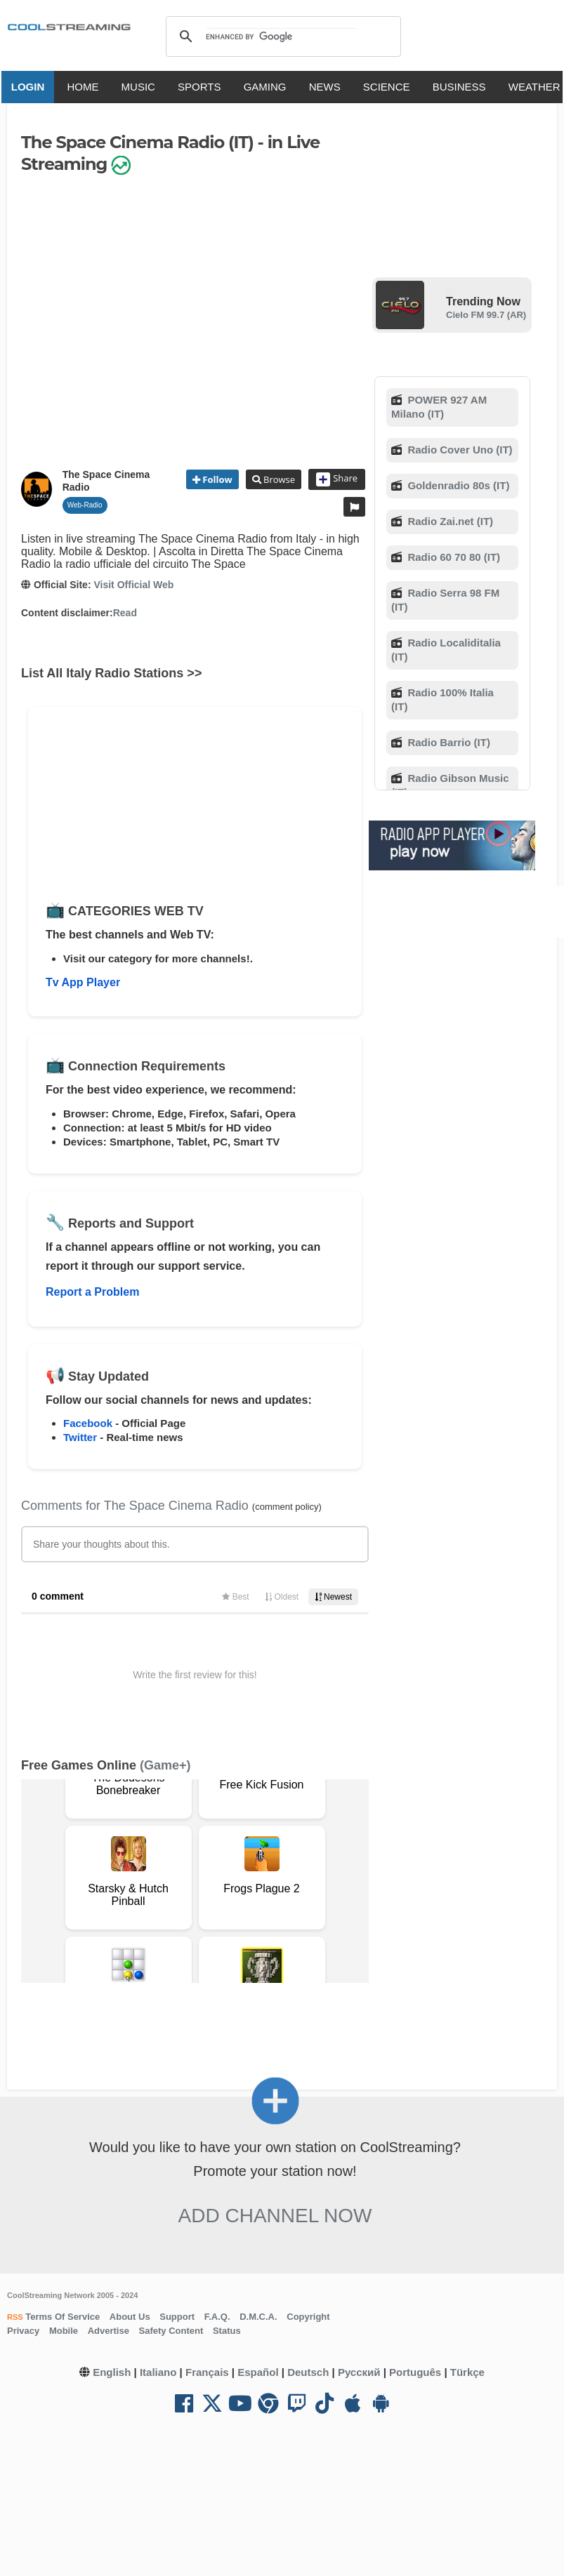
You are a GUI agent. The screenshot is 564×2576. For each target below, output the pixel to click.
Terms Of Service (61, 2316)
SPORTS (202, 87)
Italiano (158, 2372)
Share (337, 479)
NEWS (327, 87)
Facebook (87, 1423)
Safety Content (171, 2330)
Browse (278, 479)
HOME (86, 87)
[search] (281, 36)
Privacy (23, 2330)
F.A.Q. (217, 2316)
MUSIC (141, 87)
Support (177, 2316)
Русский (359, 2372)
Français (207, 2372)
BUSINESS (462, 87)
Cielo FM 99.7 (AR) (486, 315)
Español (257, 2372)
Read (125, 612)
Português (415, 2372)
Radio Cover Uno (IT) (458, 450)
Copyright (308, 2316)
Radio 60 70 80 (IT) (452, 557)
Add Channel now (275, 2215)
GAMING (268, 87)
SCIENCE (389, 87)
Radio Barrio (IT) (447, 742)
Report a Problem (92, 1292)
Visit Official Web (133, 584)
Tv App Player (83, 982)
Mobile (63, 2330)
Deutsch (308, 2372)
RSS (15, 2317)
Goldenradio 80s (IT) (457, 485)
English (112, 2372)
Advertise (108, 2330)
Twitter (80, 1437)
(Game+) (165, 1765)
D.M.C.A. (258, 2316)
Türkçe (467, 2372)
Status (227, 2330)
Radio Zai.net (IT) (449, 521)
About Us (130, 2316)
